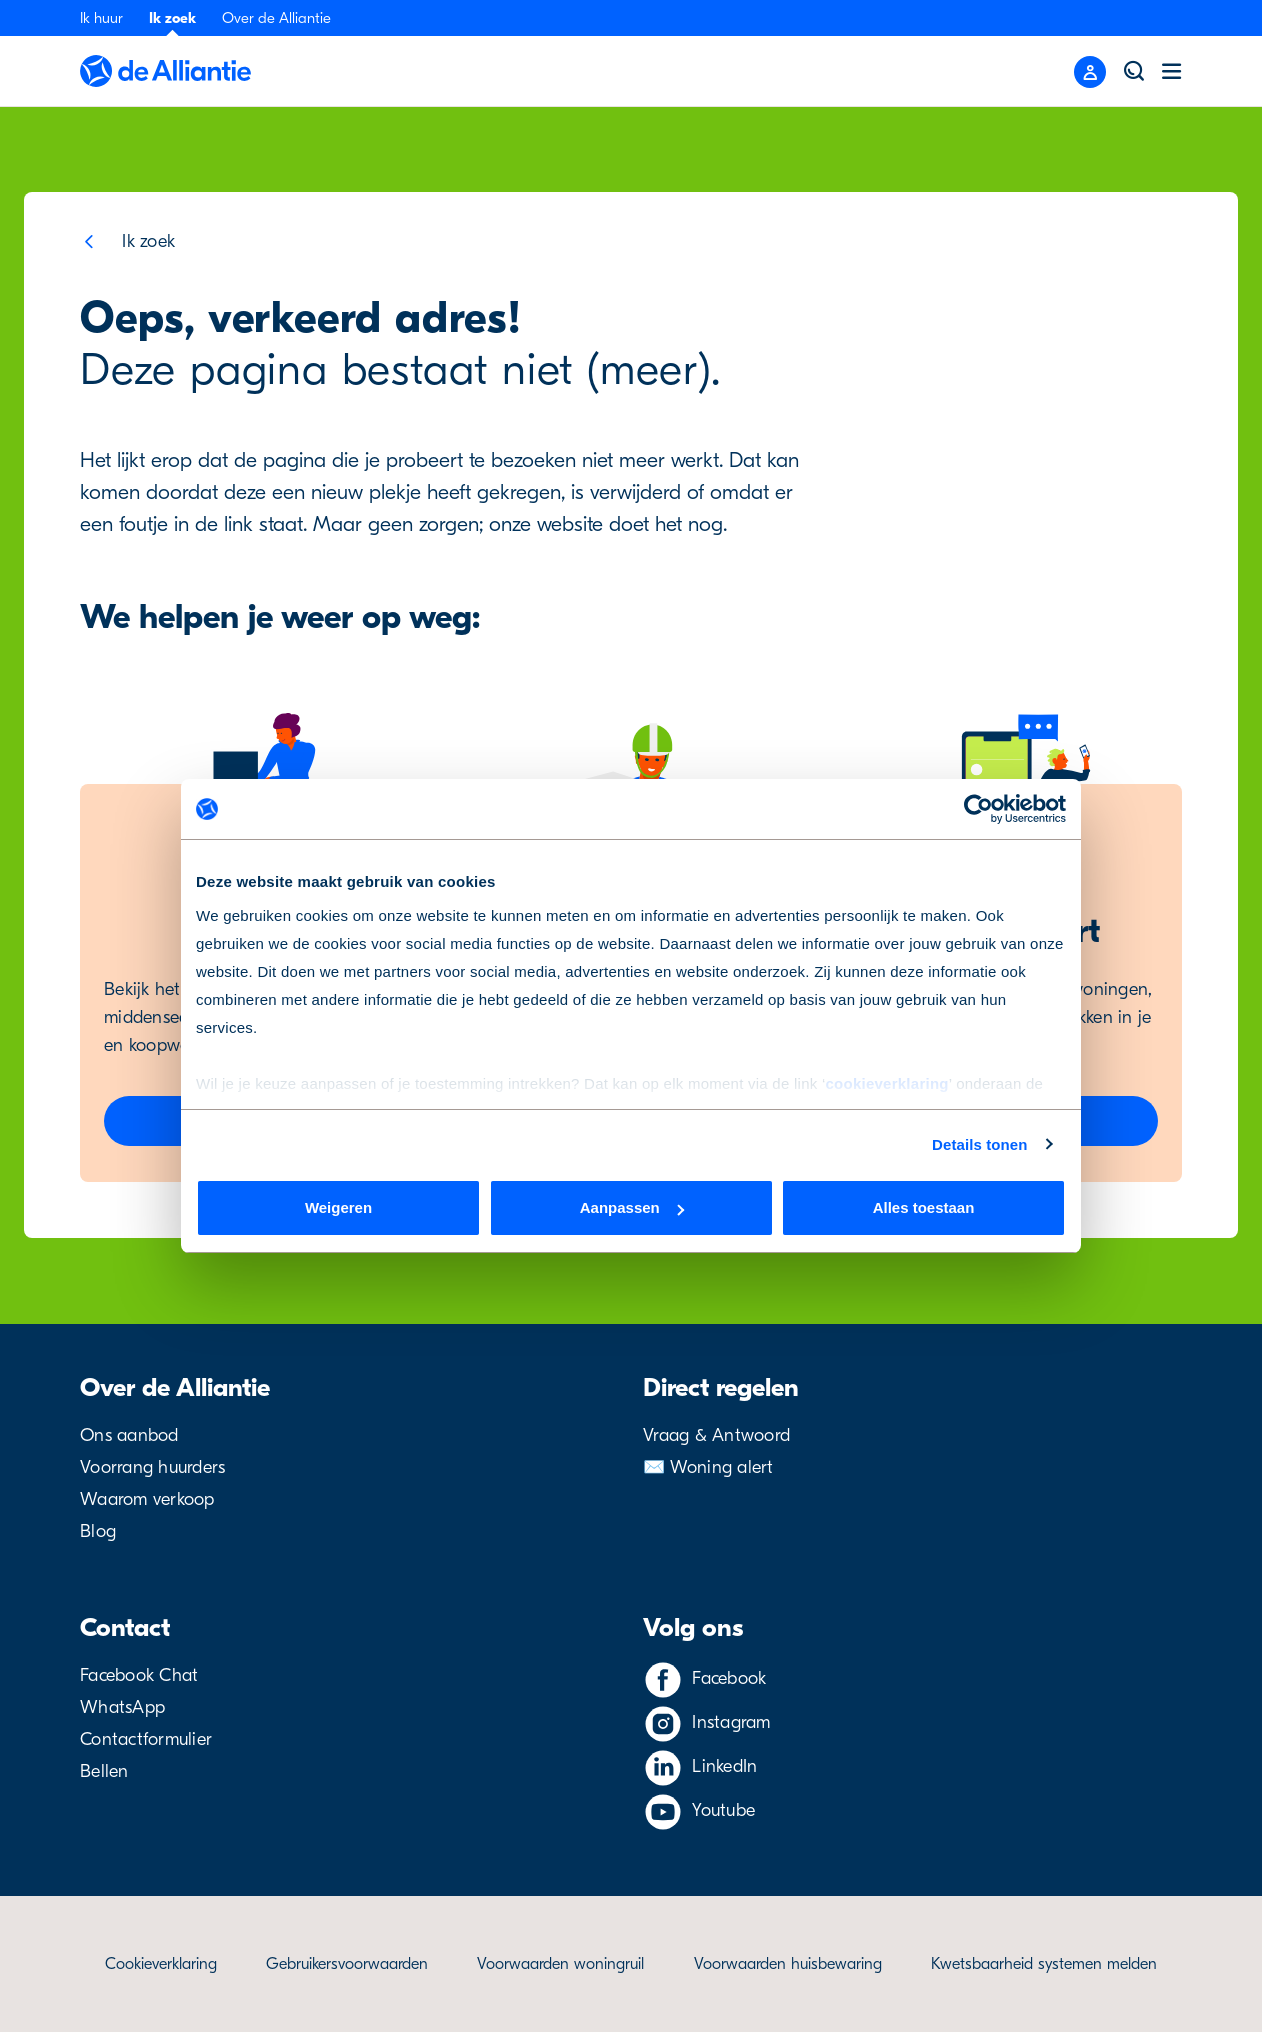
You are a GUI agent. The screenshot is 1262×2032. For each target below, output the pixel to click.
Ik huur (101, 18)
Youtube (723, 1810)
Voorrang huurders (152, 1467)
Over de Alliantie (276, 18)
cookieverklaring (886, 1083)
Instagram (731, 1722)
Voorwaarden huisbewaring (788, 1964)
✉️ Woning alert (708, 1467)
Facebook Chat (139, 1675)
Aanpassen (632, 1207)
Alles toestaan (924, 1207)
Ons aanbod (129, 1435)
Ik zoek (172, 18)
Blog (98, 1531)
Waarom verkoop (147, 1499)
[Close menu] (1090, 72)
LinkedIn (724, 1766)
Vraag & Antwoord (716, 1435)
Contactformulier (146, 1739)
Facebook (729, 1678)
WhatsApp (122, 1707)
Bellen (104, 1771)
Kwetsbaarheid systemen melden (1044, 1964)
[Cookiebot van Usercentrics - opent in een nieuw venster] (978, 809)
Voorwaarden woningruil (560, 1964)
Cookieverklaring (161, 1964)
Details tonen (979, 1144)
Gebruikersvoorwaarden (347, 1964)
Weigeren (338, 1207)
